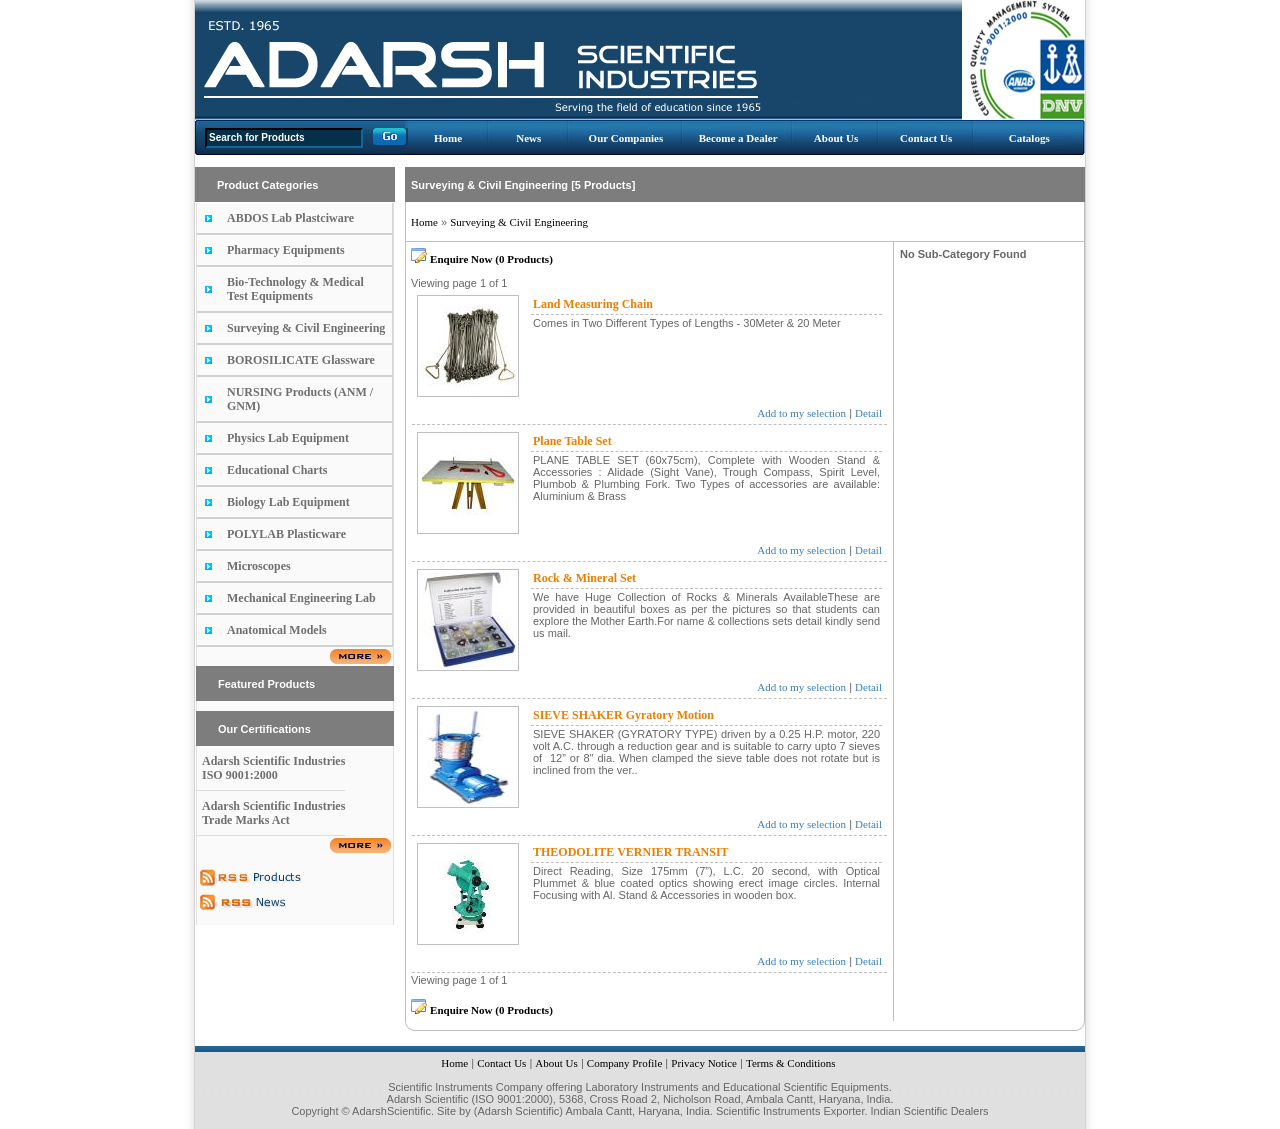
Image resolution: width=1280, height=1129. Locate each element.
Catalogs (1029, 138)
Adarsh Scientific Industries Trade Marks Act (273, 813)
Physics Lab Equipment (288, 438)
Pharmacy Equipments (286, 250)
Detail (868, 413)
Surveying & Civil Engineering (306, 328)
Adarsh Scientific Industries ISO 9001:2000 (273, 768)
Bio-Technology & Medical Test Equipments (295, 289)
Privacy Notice (704, 1063)
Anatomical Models (277, 630)
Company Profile (624, 1063)
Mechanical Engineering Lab (301, 598)
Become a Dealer (738, 138)
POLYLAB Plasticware (286, 534)
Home (448, 138)
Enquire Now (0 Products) (491, 259)
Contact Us (926, 138)
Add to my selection (801, 413)
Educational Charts (277, 470)
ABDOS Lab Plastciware (290, 218)
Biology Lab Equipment (288, 502)
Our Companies (626, 138)
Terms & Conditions (791, 1063)
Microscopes (259, 566)
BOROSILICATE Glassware (301, 360)
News (528, 138)
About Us (836, 138)
